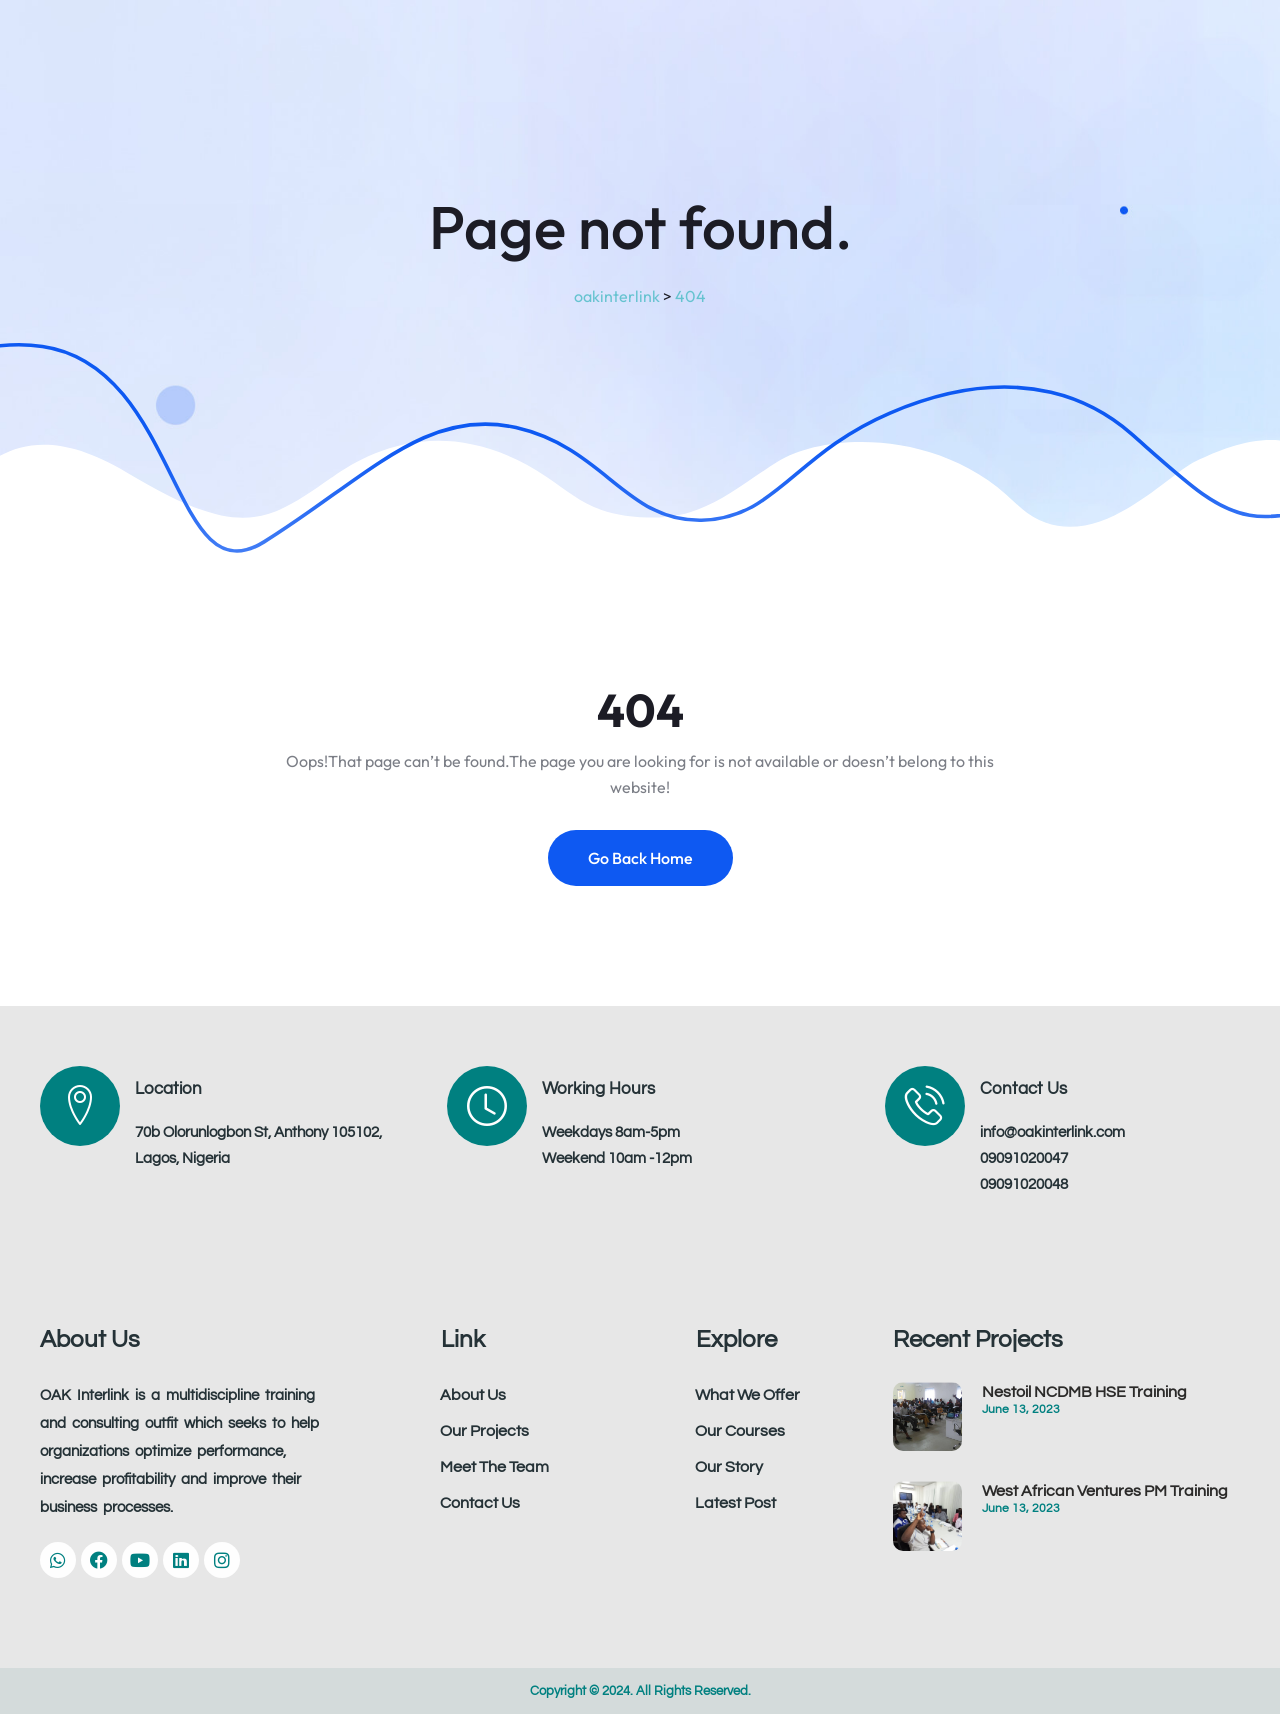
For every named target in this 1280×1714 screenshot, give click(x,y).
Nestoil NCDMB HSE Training (1084, 1392)
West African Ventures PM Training (1105, 1491)
